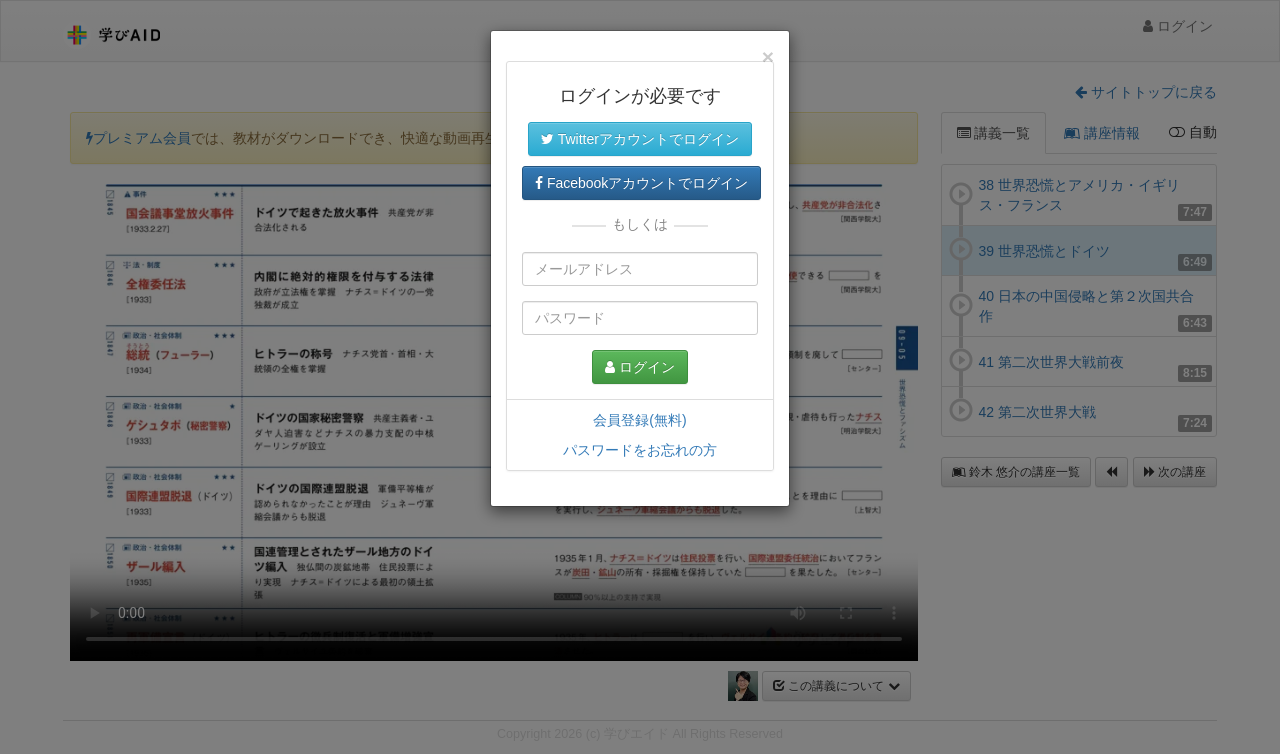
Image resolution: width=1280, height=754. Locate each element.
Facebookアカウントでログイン (641, 183)
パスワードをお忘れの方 (640, 450)
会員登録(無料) (639, 420)
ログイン (640, 367)
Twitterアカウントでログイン (640, 139)
